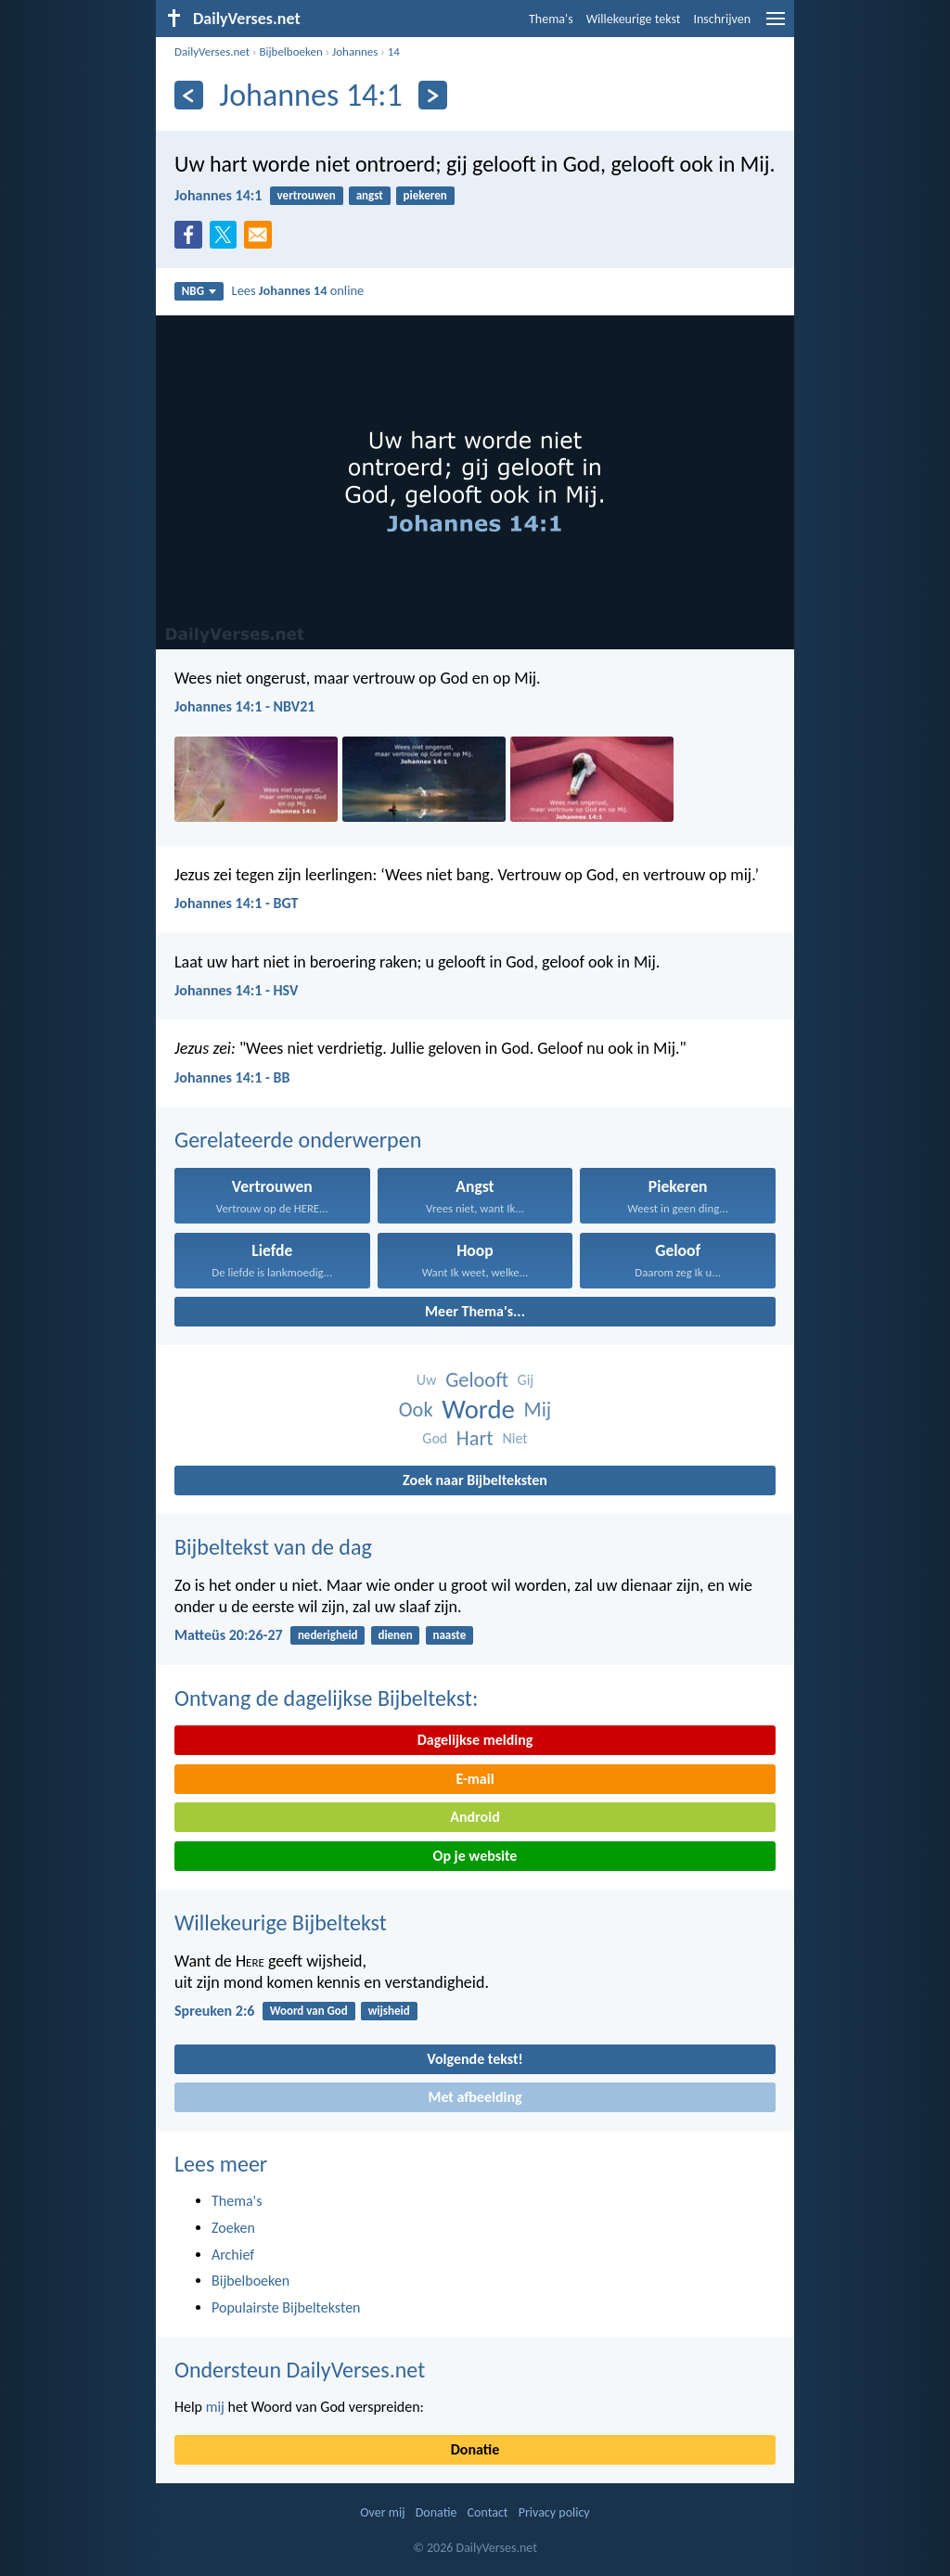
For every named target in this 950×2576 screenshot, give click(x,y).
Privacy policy (554, 2512)
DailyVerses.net (212, 51)
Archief (233, 2254)
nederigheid (328, 1635)
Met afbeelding (474, 2097)
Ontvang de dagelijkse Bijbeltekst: (326, 1698)
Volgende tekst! (474, 2059)
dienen (395, 1635)
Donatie (475, 2449)
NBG (199, 291)
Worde (478, 1409)
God (434, 1438)
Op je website (475, 1856)
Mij (538, 1409)
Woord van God (309, 2011)
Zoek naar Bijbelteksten (475, 1480)
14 (394, 51)
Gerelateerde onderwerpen (297, 1139)
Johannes (355, 51)
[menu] (775, 25)
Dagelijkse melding (475, 1740)
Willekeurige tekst (633, 19)
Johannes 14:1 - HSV (236, 990)
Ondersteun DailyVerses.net (299, 2369)
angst (369, 195)
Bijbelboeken (290, 51)
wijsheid (389, 2011)
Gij (526, 1380)
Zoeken (233, 2227)
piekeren (425, 195)
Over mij (382, 2512)
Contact (488, 2512)
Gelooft (476, 1379)
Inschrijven (722, 19)
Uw (427, 1380)
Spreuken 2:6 (214, 2010)
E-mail (475, 1779)
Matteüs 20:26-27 (228, 1635)
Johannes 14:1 (218, 195)
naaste (449, 1635)
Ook (416, 1409)
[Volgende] (432, 95)
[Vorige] (188, 95)
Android (474, 1817)
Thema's (551, 19)
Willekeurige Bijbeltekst (280, 1922)
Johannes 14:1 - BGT (236, 903)
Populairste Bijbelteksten (286, 2307)
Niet (514, 1438)
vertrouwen (306, 195)
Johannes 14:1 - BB (231, 1077)
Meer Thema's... (475, 1311)
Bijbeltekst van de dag (273, 1546)
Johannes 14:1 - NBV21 (244, 706)
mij (215, 2407)
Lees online (298, 290)
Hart (475, 1438)
